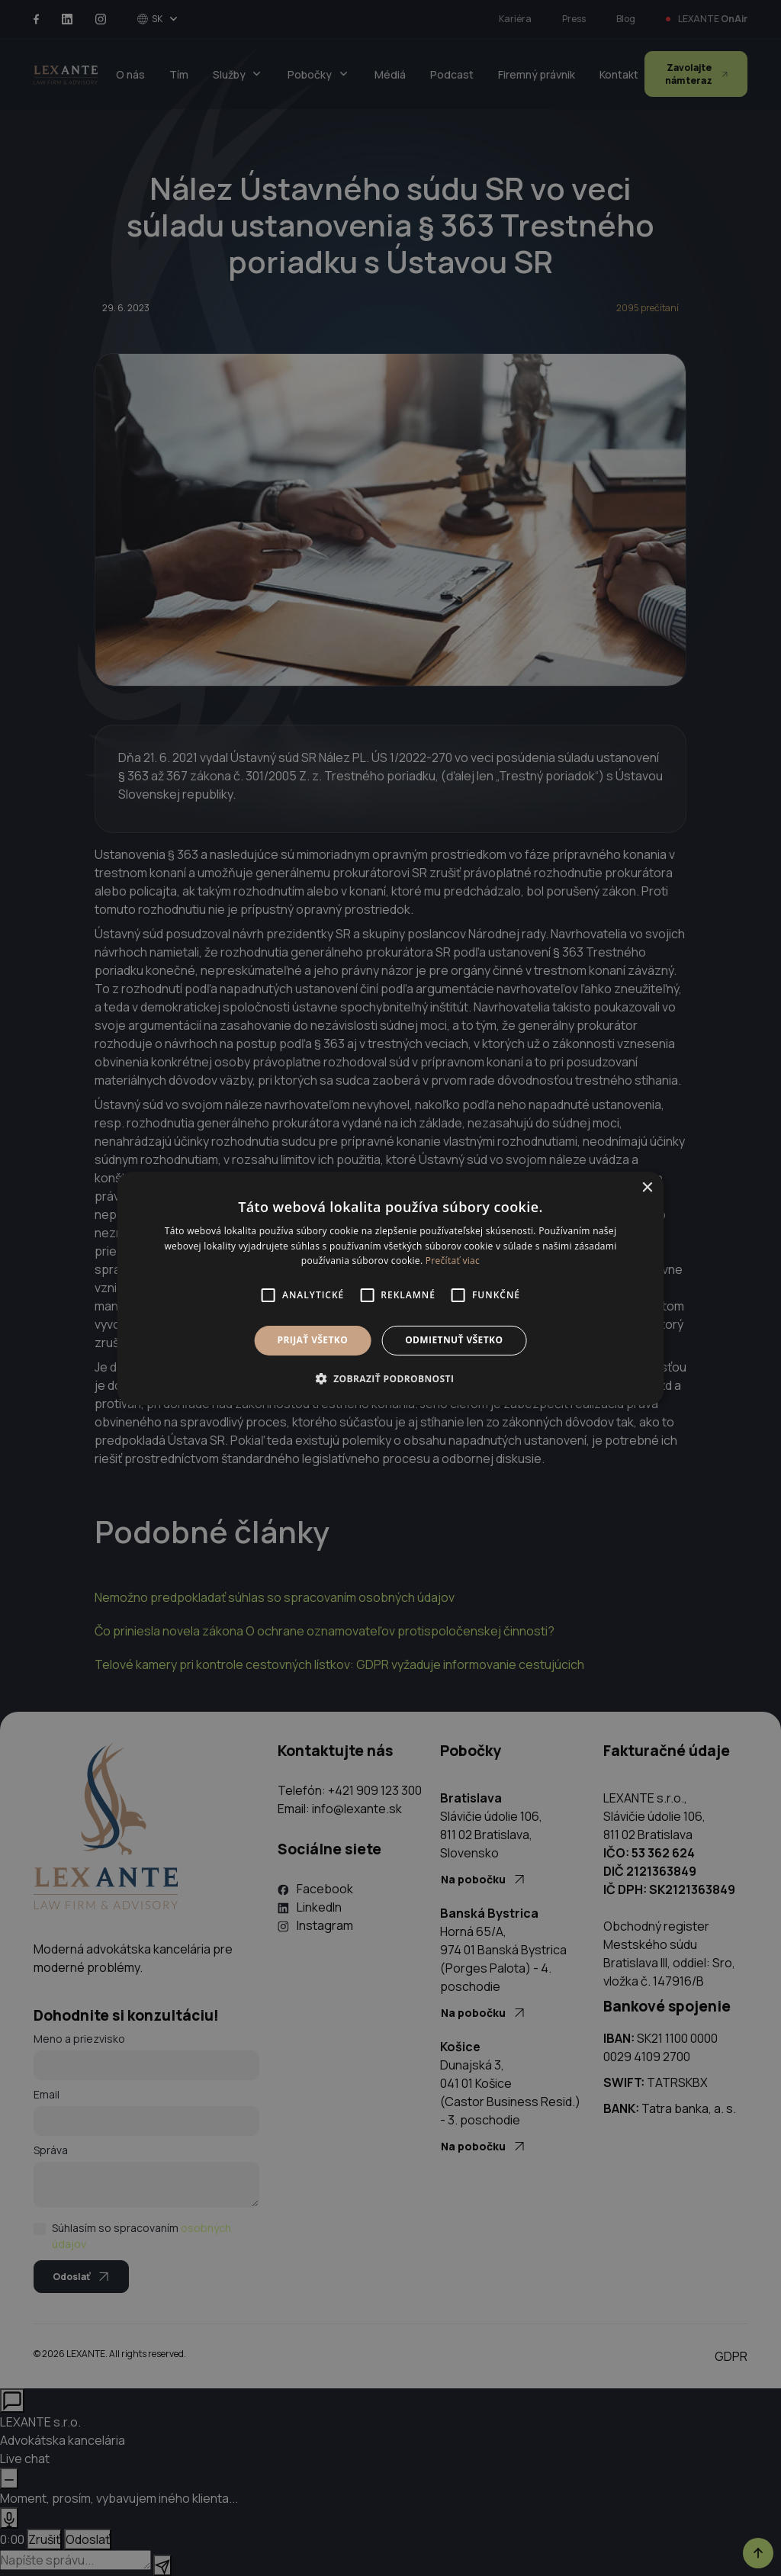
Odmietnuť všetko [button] (454, 1339)
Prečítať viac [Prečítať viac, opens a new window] (453, 1260)
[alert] (390, 1288)
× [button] (646, 1187)
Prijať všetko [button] (313, 1339)
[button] (391, 1378)
